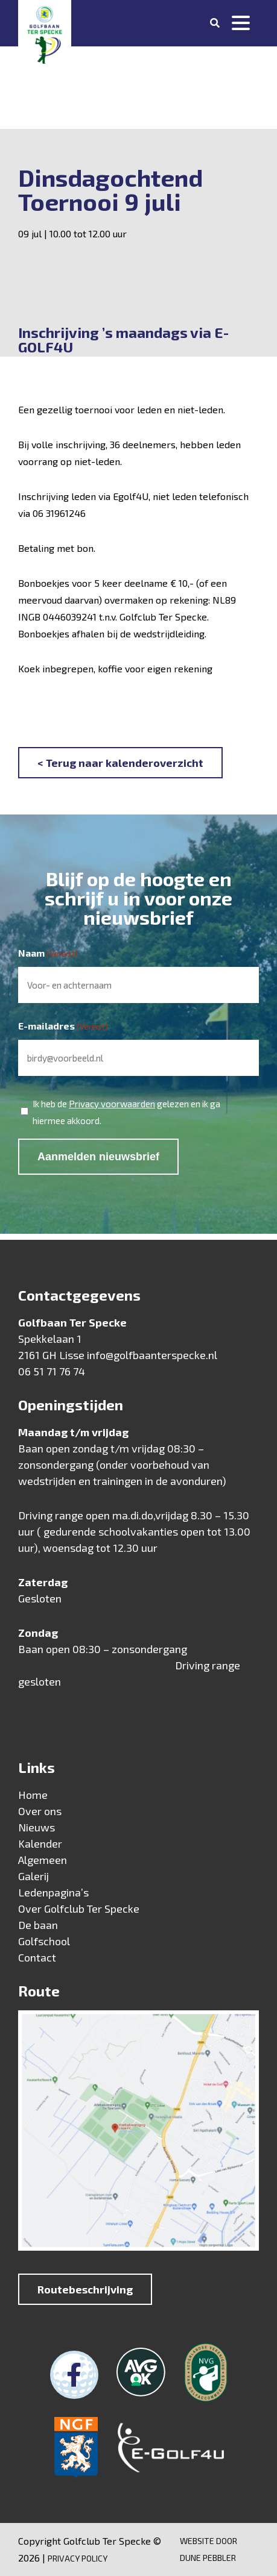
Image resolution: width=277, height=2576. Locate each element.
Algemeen (42, 1859)
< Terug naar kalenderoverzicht (120, 762)
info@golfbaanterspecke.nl (152, 1354)
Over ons (40, 1811)
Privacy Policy (77, 2558)
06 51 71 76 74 (51, 1371)
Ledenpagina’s (53, 1892)
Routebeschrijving (85, 2289)
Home (33, 1794)
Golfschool (44, 1941)
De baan (38, 1924)
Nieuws (36, 1827)
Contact (37, 1957)
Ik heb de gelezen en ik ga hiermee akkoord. (126, 1110)
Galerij (33, 1876)
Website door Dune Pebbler (208, 2549)
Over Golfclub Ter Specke (78, 1908)
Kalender (40, 1843)
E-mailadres (63, 1026)
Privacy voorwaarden (112, 1103)
